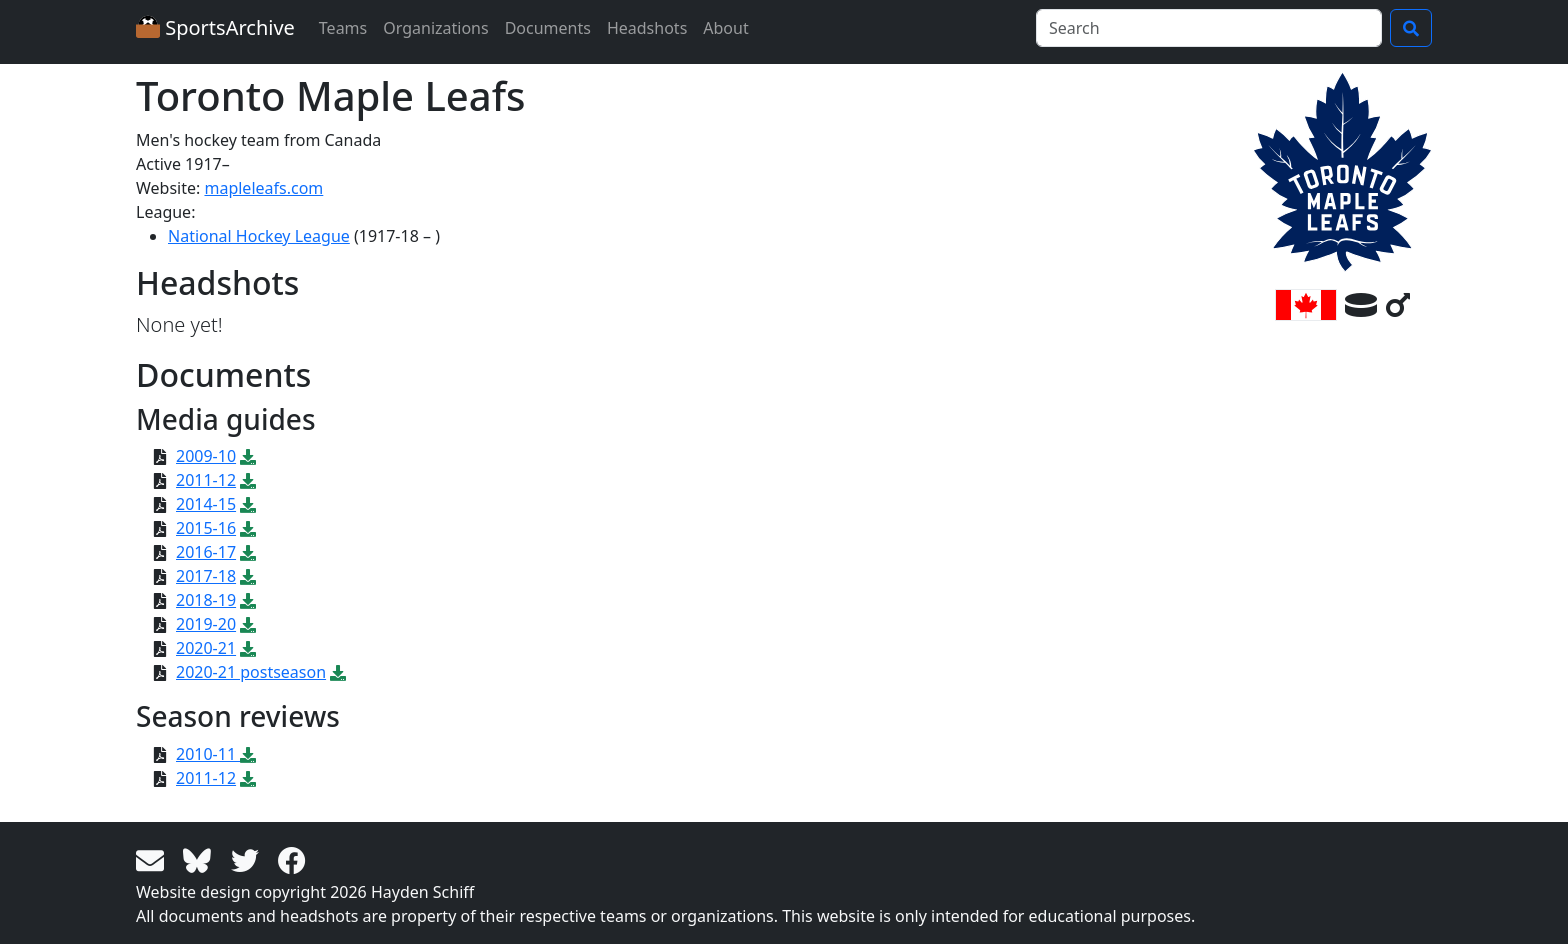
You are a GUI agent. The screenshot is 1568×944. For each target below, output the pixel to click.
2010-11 (208, 754)
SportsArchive (215, 27)
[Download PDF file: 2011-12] (248, 480)
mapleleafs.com (263, 188)
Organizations (435, 28)
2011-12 (206, 480)
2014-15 (206, 504)
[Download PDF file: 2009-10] (248, 456)
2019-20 (206, 624)
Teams (343, 28)
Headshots (647, 28)
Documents (548, 28)
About (725, 28)
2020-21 (206, 648)
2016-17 (206, 552)
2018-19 (206, 600)
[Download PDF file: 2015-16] (248, 528)
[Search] (1209, 28)
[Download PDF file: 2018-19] (248, 600)
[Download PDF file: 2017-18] (248, 576)
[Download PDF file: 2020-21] (248, 648)
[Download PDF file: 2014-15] (248, 504)
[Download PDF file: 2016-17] (248, 552)
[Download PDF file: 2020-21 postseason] (338, 672)
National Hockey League (259, 236)
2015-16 (206, 528)
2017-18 (206, 576)
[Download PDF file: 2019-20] (248, 624)
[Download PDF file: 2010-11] (248, 754)
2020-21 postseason (251, 672)
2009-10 (206, 456)
